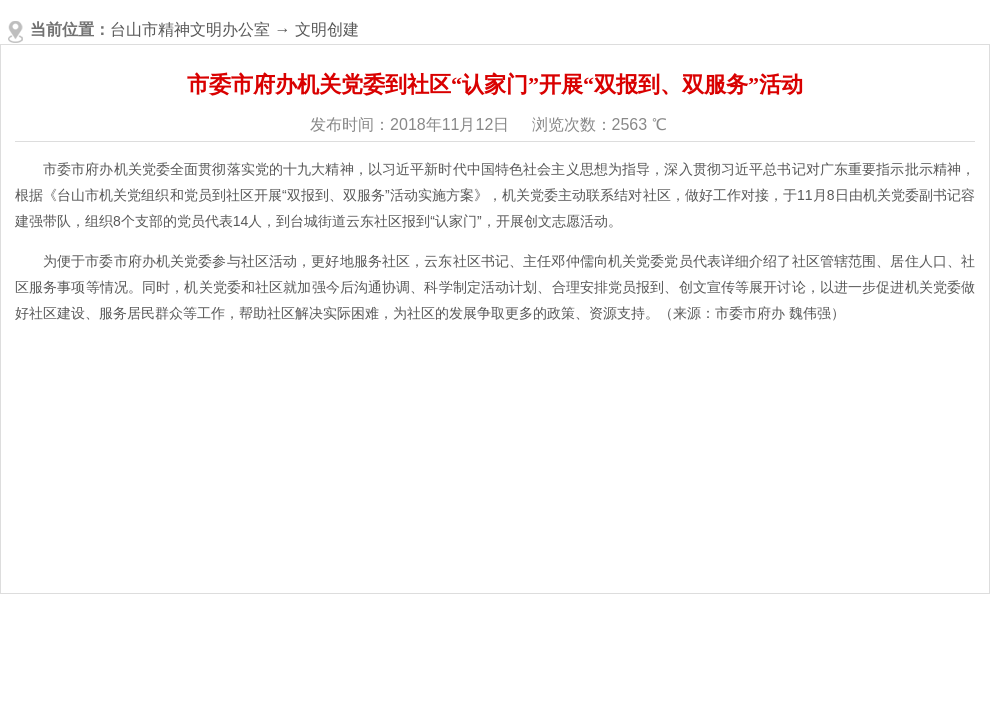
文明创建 (327, 29)
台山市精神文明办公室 (190, 29)
